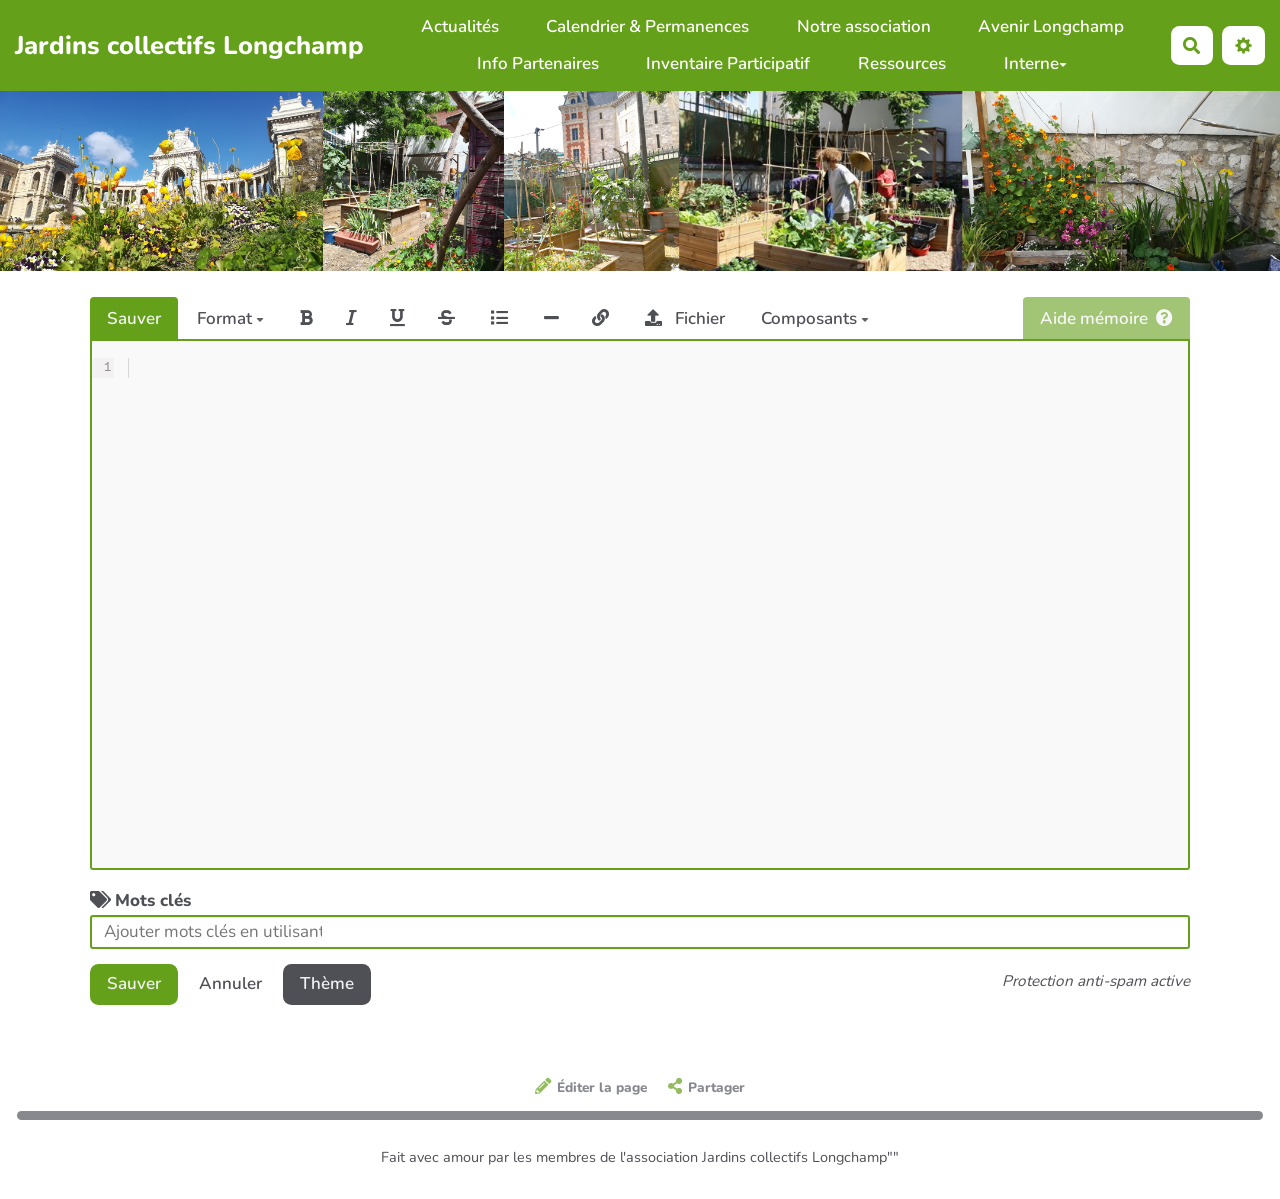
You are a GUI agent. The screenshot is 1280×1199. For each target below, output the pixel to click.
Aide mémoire (1106, 318)
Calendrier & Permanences (647, 26)
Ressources (902, 63)
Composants (815, 318)
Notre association (864, 26)
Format (230, 318)
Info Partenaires (538, 63)
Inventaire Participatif (728, 63)
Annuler (230, 983)
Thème (327, 983)
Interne (1035, 63)
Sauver (134, 318)
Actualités (460, 26)
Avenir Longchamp (1051, 26)
